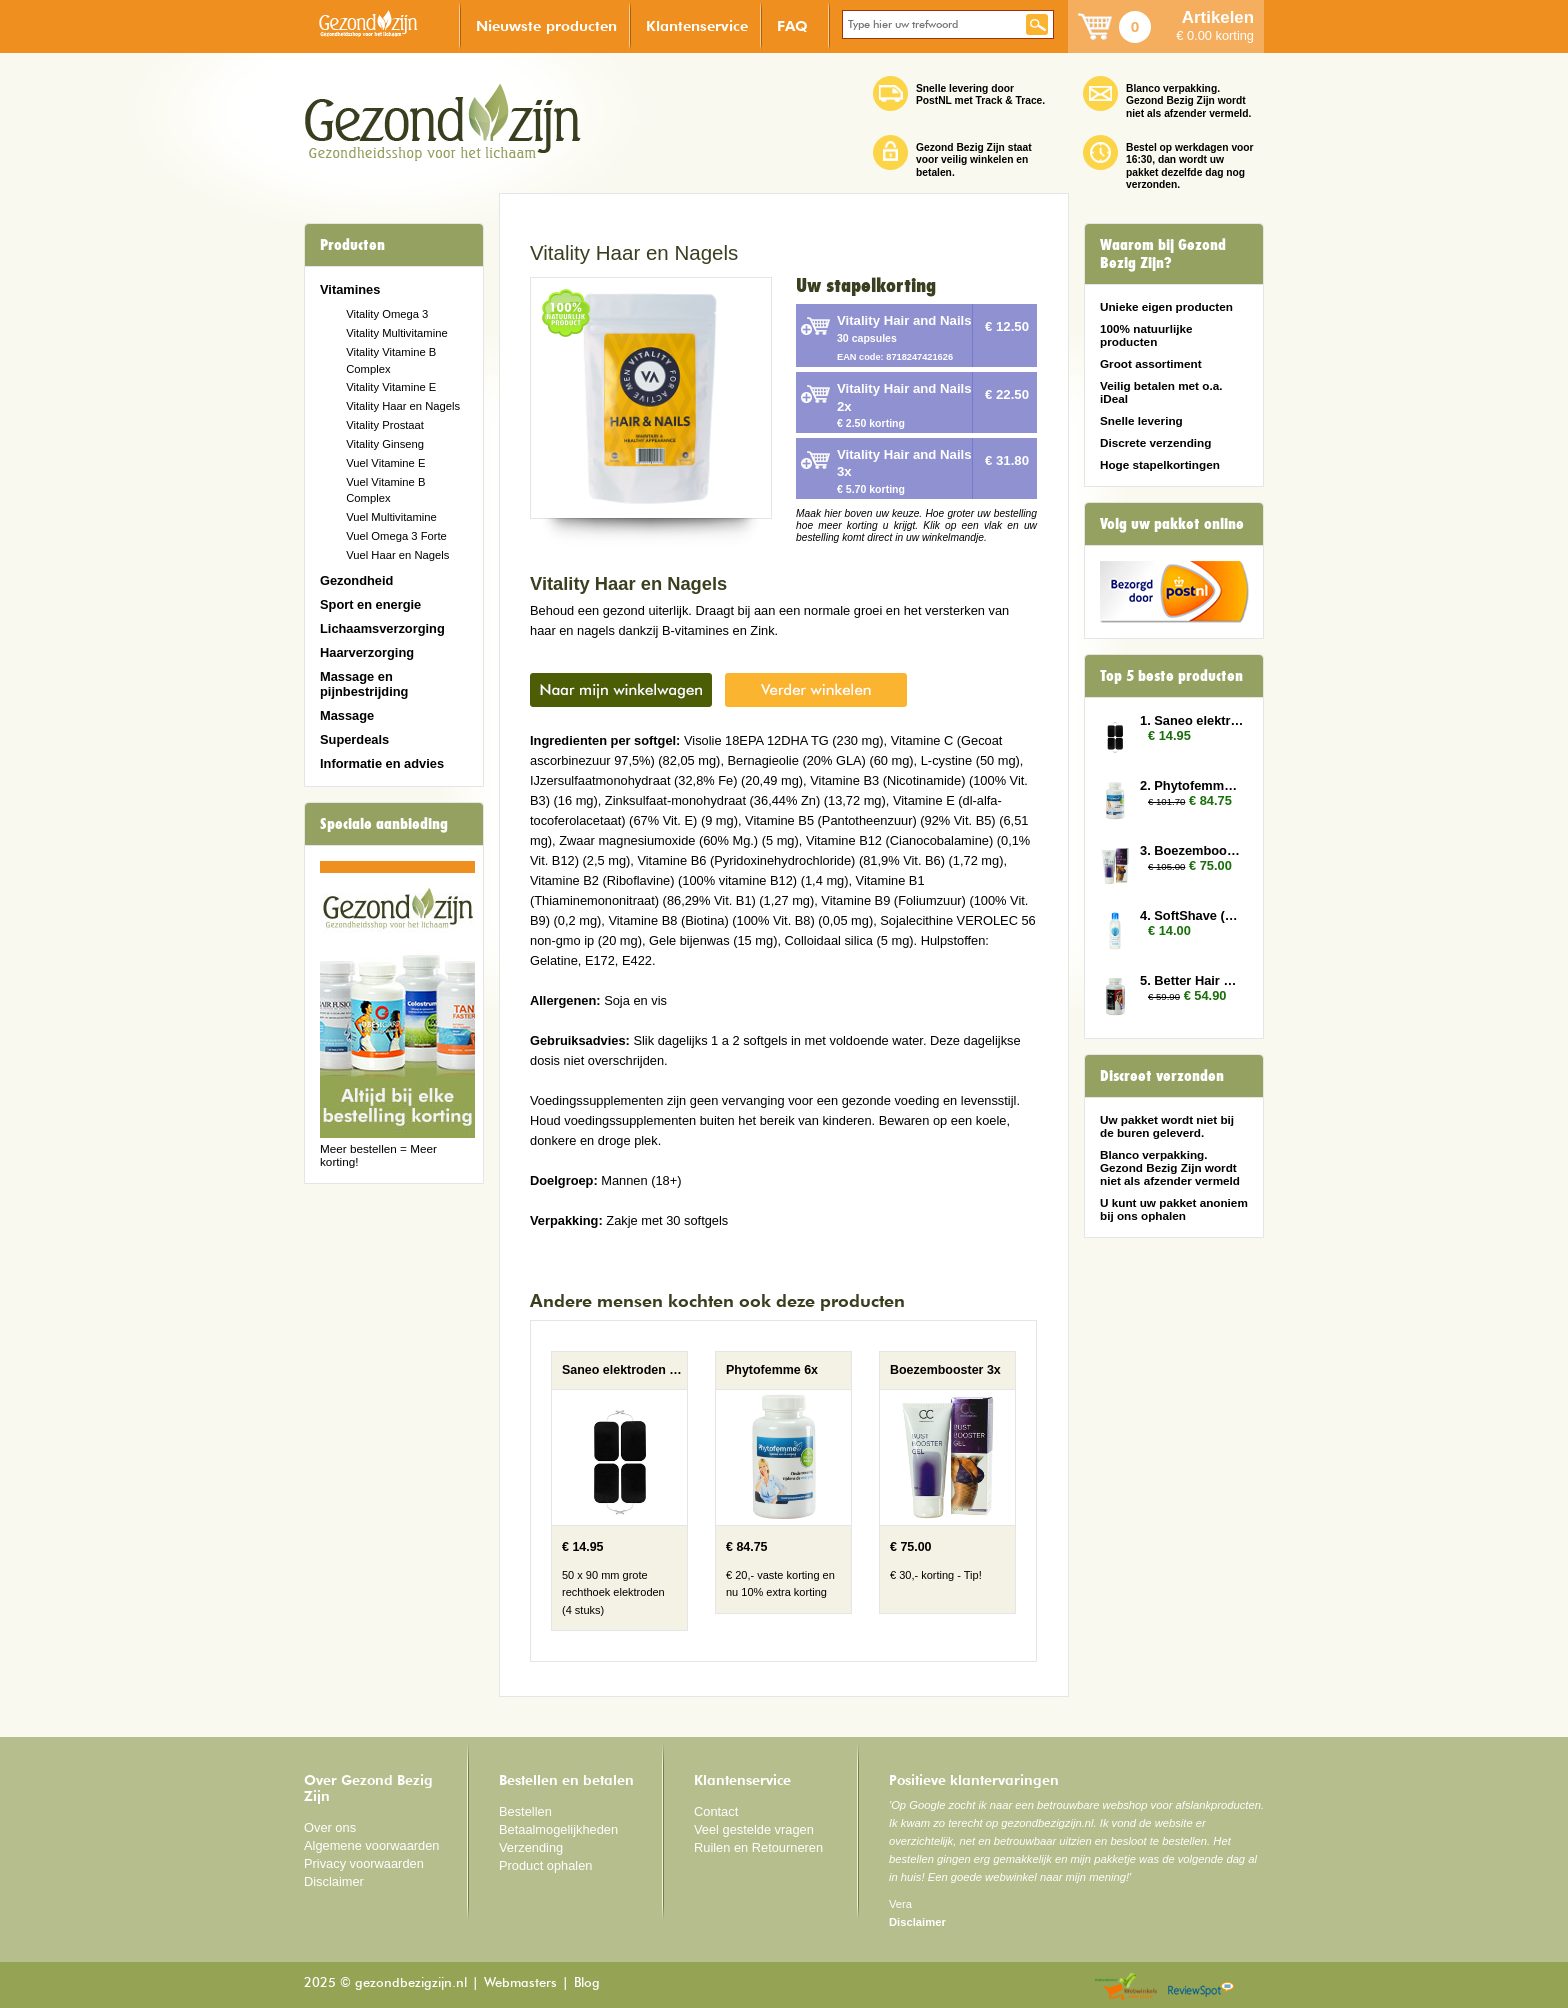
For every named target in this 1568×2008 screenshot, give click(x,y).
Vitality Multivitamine (396, 333)
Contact (716, 1811)
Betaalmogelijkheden (558, 1829)
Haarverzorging (367, 652)
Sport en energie (370, 604)
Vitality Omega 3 (387, 314)
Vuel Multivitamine (391, 517)
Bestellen (525, 1811)
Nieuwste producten (546, 25)
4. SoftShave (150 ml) (1192, 915)
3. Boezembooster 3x (1192, 850)
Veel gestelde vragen (754, 1829)
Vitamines (350, 289)
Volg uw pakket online (1172, 524)
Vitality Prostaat (385, 425)
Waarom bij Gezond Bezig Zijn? (1163, 254)
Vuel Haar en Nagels (397, 555)
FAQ (792, 25)
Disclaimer (334, 1881)
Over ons (330, 1827)
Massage (347, 715)
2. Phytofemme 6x (1192, 785)
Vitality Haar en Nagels (403, 406)
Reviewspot (1201, 1987)
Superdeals (354, 739)
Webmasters (520, 1983)
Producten (352, 245)
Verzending (531, 1847)
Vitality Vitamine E (391, 387)
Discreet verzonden (1162, 1076)
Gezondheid (356, 580)
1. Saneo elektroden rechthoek (1192, 720)
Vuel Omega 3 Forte (396, 536)
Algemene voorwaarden (372, 1845)
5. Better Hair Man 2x (1192, 980)
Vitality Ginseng (385, 444)
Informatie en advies (382, 763)
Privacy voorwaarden (364, 1863)
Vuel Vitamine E (385, 463)
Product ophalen (545, 1865)
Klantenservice (697, 25)
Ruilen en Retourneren (758, 1847)
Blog (587, 1983)
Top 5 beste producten (1171, 676)
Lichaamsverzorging (382, 628)
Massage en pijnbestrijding (364, 684)
